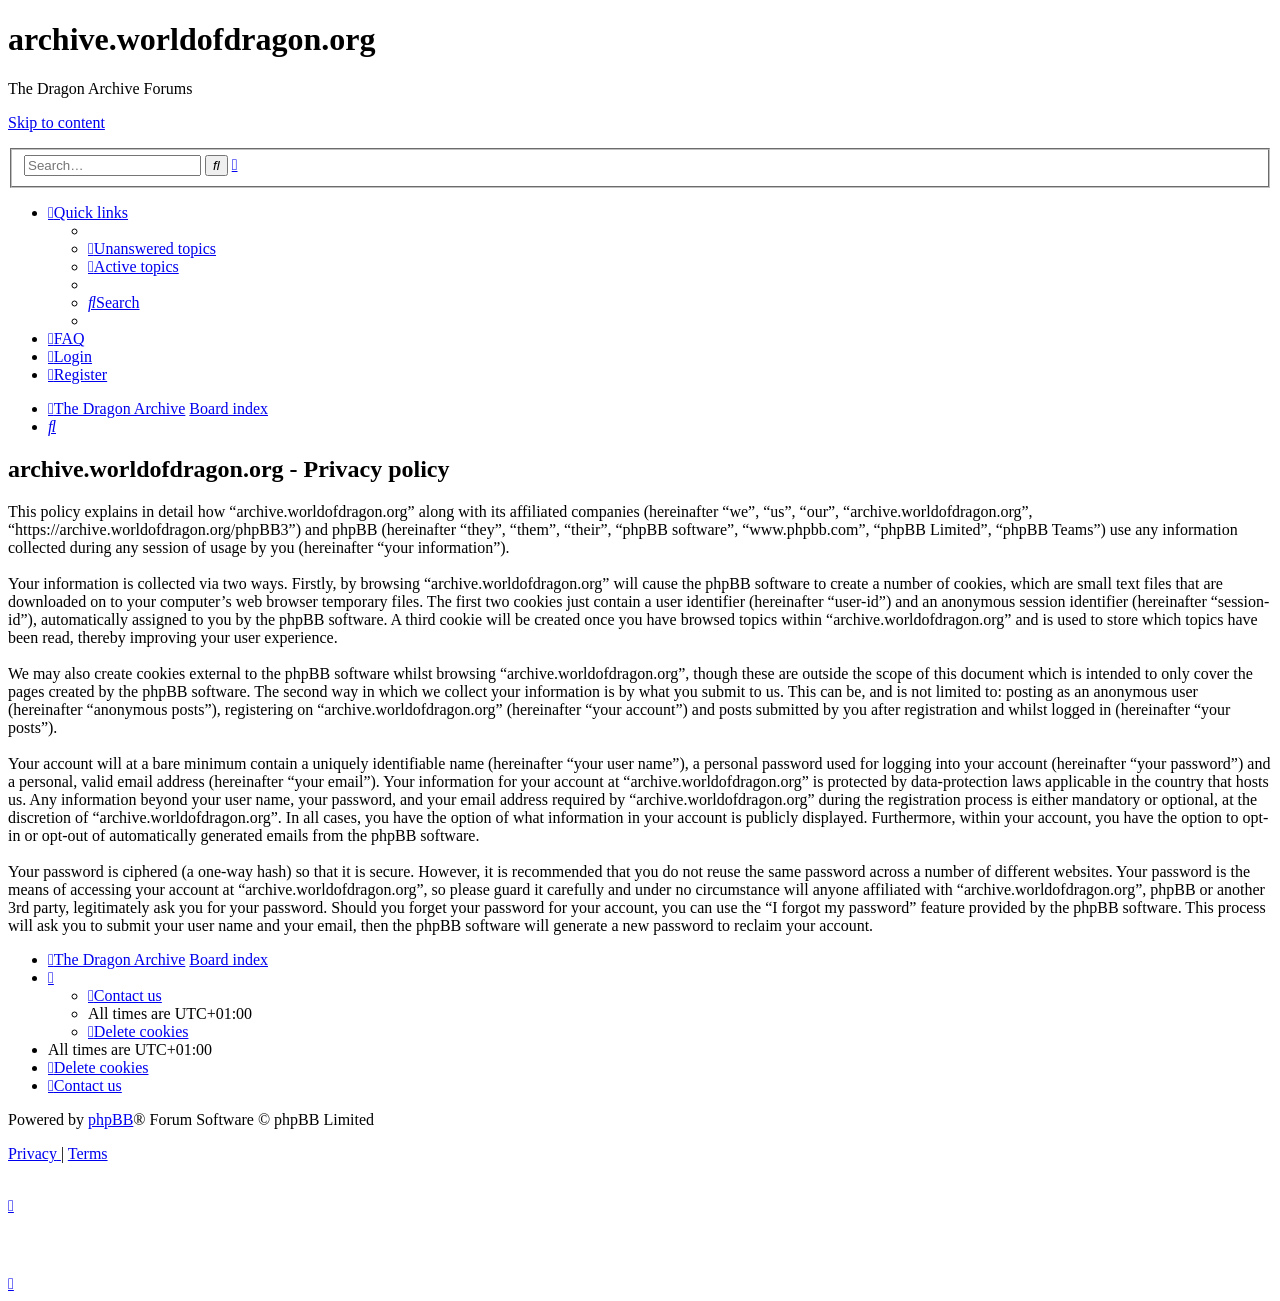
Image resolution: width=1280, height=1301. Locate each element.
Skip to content (56, 122)
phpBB (110, 1119)
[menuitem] (152, 248)
